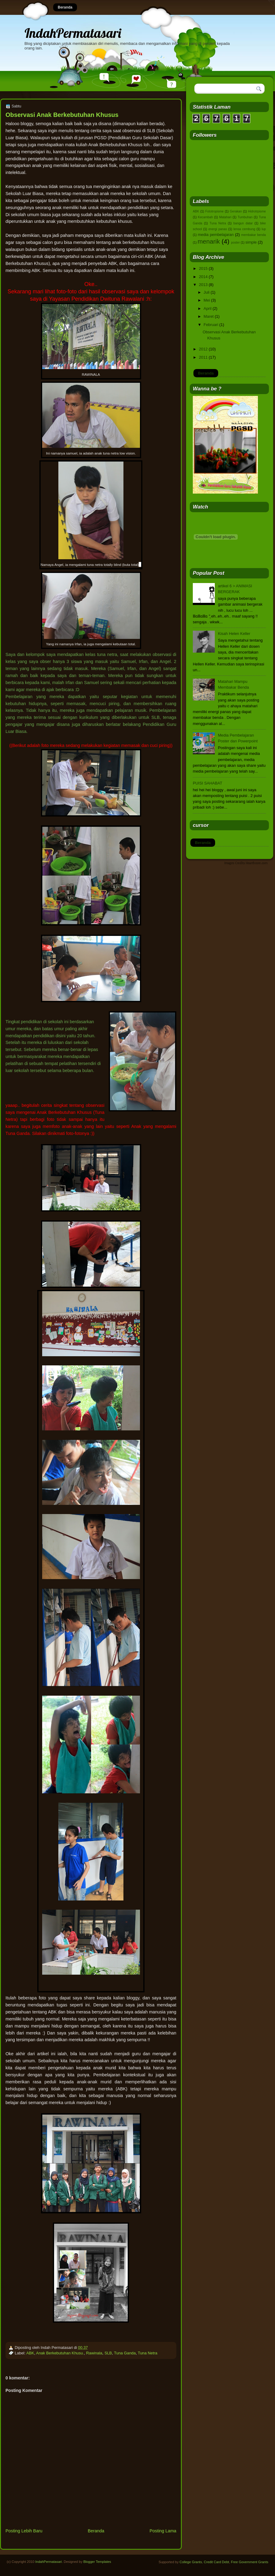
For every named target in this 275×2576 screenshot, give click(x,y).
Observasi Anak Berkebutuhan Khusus (62, 114)
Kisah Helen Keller (234, 633)
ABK (30, 2353)
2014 (203, 276)
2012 (203, 349)
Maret (209, 316)
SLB (108, 2353)
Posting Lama (163, 2530)
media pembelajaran (215, 234)
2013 (203, 284)
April (207, 308)
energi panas (217, 229)
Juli (206, 292)
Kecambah (205, 217)
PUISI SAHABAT (207, 783)
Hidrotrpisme (257, 211)
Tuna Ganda (125, 2353)
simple (251, 242)
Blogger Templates (97, 2561)
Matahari (225, 217)
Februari (211, 324)
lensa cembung (244, 229)
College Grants (191, 2562)
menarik (208, 241)
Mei (207, 300)
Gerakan (236, 211)
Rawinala (94, 2353)
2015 (203, 268)
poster (235, 242)
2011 (203, 357)
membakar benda (253, 235)
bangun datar (243, 223)
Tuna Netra (147, 2353)
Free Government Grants (249, 2562)
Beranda (65, 7)
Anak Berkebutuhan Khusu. (60, 2353)
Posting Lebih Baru (24, 2530)
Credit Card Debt (216, 2562)
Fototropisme (214, 211)
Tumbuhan (245, 217)
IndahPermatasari (72, 33)
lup (264, 229)
